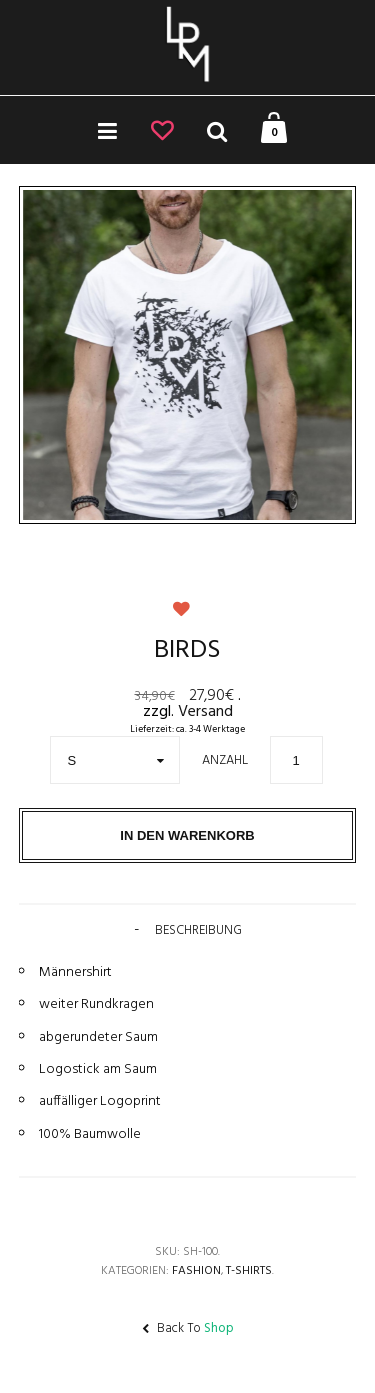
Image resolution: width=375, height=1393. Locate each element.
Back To (188, 1328)
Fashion (196, 1271)
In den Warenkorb (187, 835)
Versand (205, 712)
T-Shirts (249, 1271)
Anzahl (225, 760)
